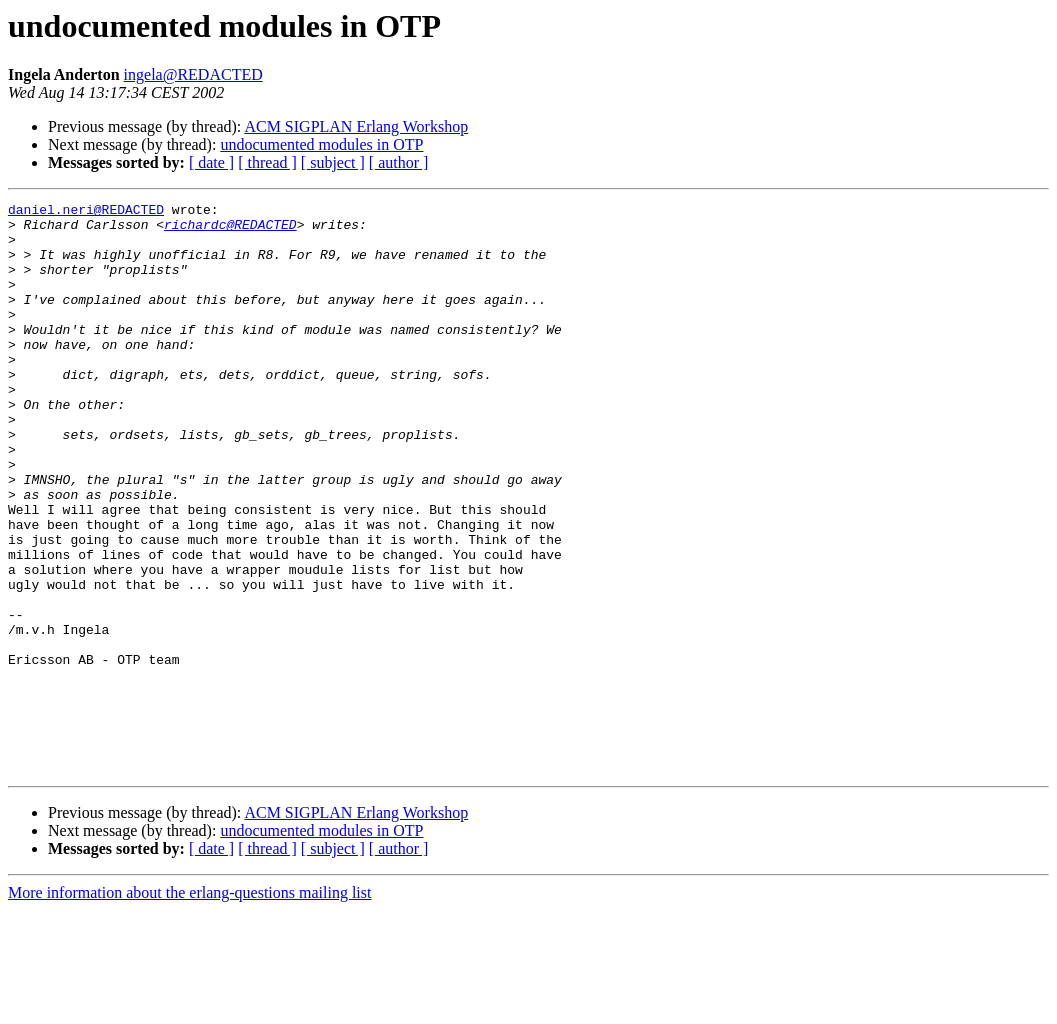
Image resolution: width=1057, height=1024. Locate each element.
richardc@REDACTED (230, 230)
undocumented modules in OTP (321, 144)
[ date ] (211, 162)
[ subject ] (333, 162)
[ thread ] (267, 162)
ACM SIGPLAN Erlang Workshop (356, 126)
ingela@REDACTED (193, 74)
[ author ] (399, 162)
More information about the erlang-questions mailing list (189, 1006)
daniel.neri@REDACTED (86, 212)
